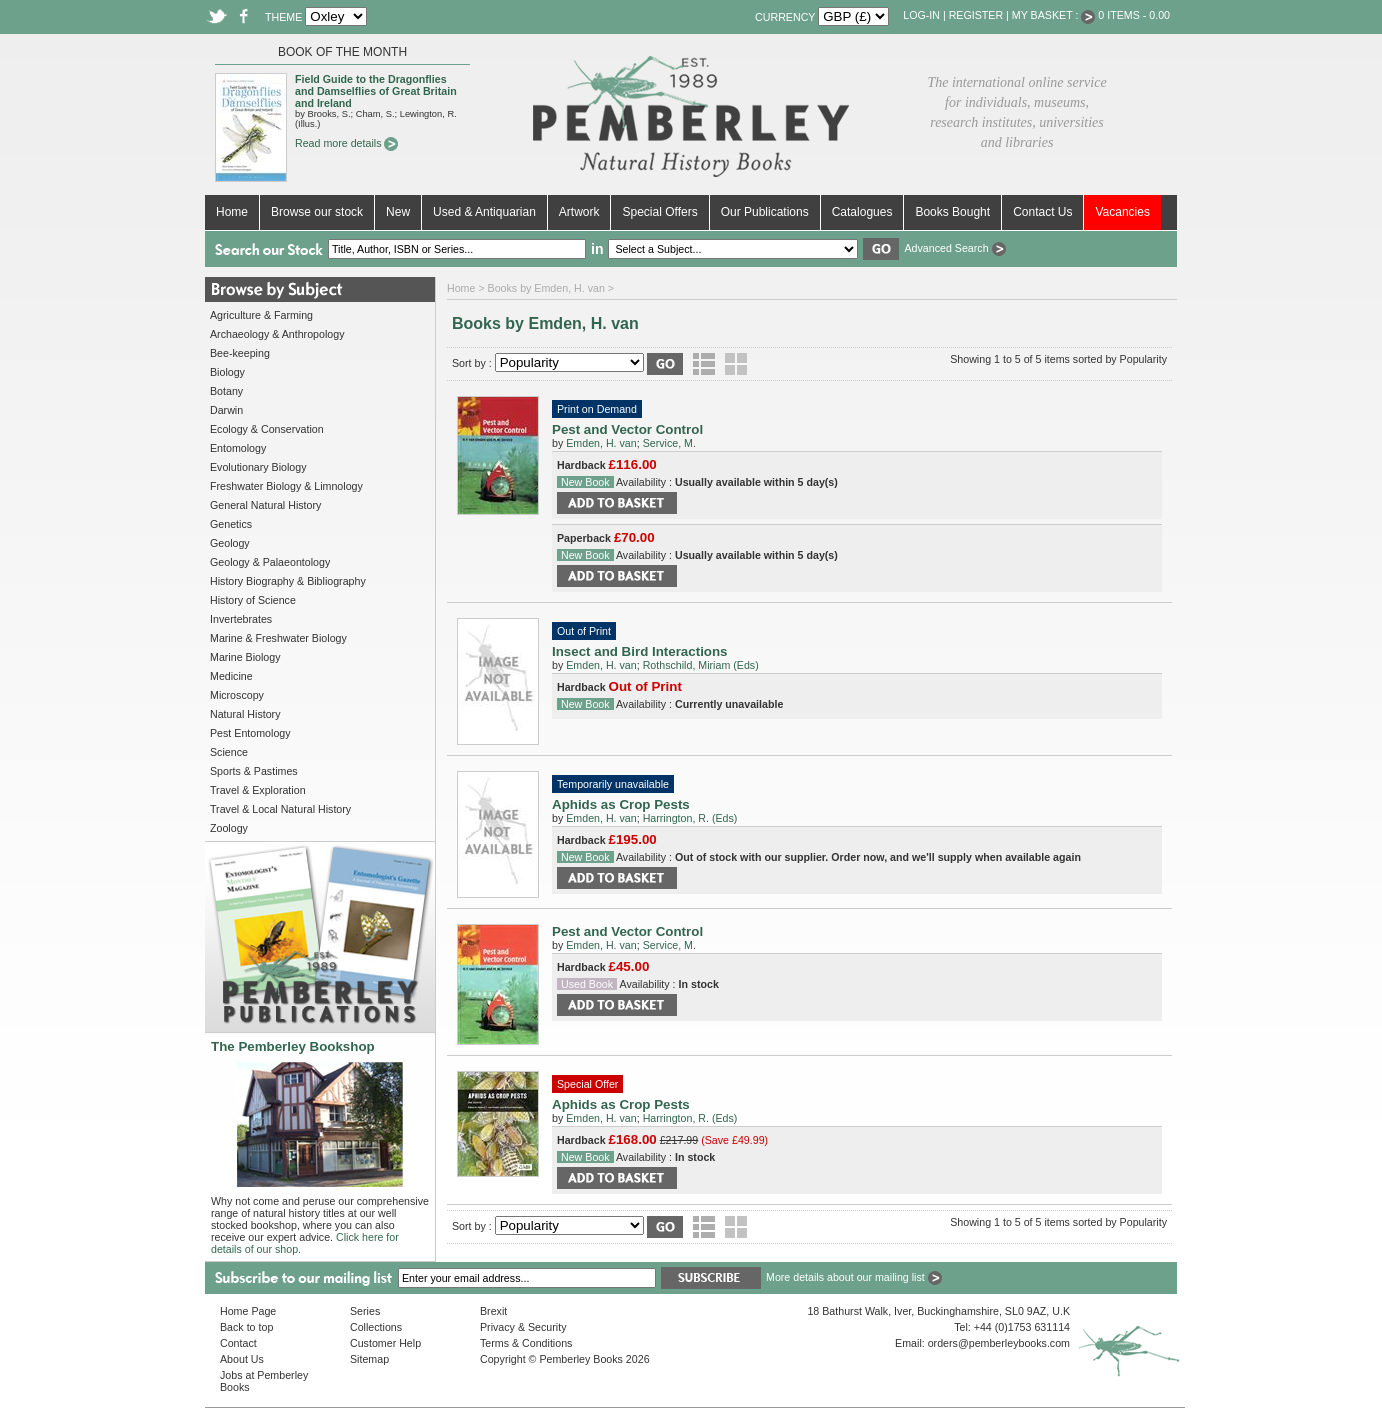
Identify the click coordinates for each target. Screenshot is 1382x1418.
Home (232, 212)
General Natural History (265, 505)
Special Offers (659, 212)
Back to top (246, 1327)
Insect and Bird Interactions (640, 651)
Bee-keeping (240, 353)
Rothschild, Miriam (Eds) (701, 665)
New (398, 212)
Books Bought (952, 212)
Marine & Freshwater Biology (278, 638)
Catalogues (862, 212)
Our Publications (765, 212)
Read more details (346, 143)
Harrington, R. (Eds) (690, 818)
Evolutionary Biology (258, 467)
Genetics (231, 524)
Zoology (229, 828)
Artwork (579, 212)
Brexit (493, 1311)
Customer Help (385, 1343)
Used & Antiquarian (484, 212)
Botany (226, 391)
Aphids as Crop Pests (621, 804)
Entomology (238, 448)
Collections (376, 1327)
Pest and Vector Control (627, 429)
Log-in (921, 15)
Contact (238, 1343)
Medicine (231, 676)
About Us (242, 1359)
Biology (227, 372)
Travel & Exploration (258, 790)
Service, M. (669, 443)
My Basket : (1054, 15)
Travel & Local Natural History (280, 809)
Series (365, 1311)
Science (229, 752)
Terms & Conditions (526, 1343)
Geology (230, 543)
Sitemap (369, 1359)
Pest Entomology (250, 733)
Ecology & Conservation (267, 429)
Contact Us (1042, 212)
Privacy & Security (523, 1327)
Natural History (245, 714)
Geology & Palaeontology (270, 562)
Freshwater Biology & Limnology (286, 486)
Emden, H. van (601, 443)
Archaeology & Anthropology (277, 334)
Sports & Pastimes (254, 771)
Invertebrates (241, 619)
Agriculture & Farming (261, 315)
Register (976, 15)
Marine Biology (245, 657)
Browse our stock (317, 212)
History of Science (253, 600)
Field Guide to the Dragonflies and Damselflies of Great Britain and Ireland (376, 91)
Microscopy (237, 695)
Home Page (248, 1311)
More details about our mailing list (854, 1277)
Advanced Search (954, 248)
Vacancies (1122, 212)
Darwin (226, 410)
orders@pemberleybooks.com (999, 1343)
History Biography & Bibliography (288, 581)
